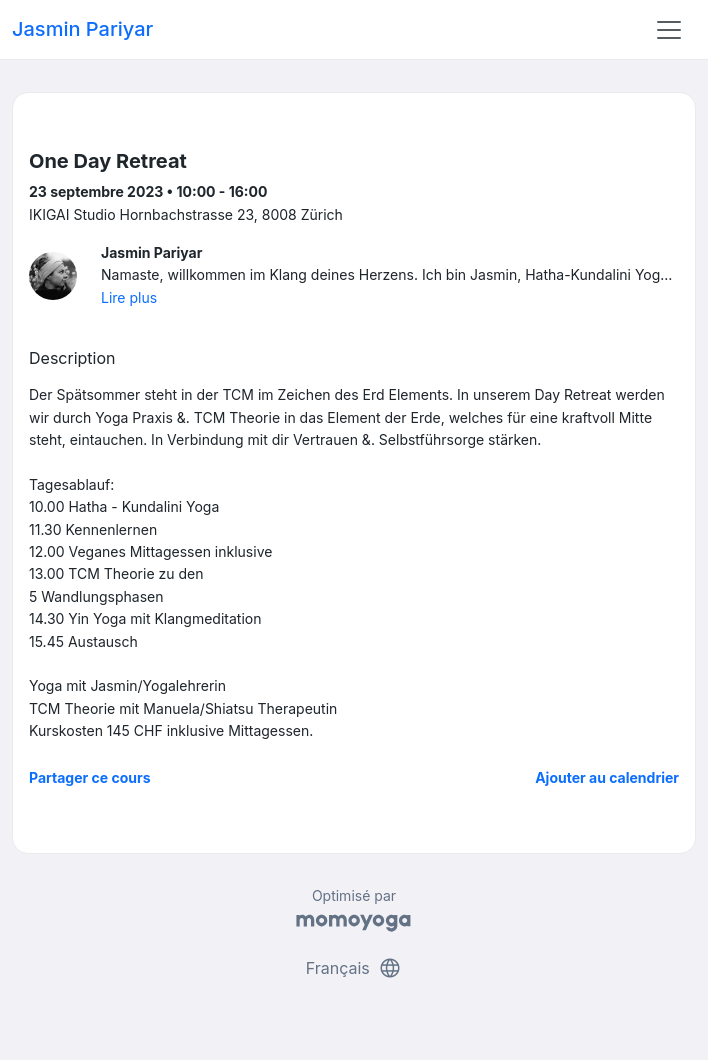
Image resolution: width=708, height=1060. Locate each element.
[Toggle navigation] (669, 30)
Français (354, 968)
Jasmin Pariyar (82, 29)
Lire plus (129, 297)
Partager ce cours (90, 777)
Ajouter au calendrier (607, 777)
